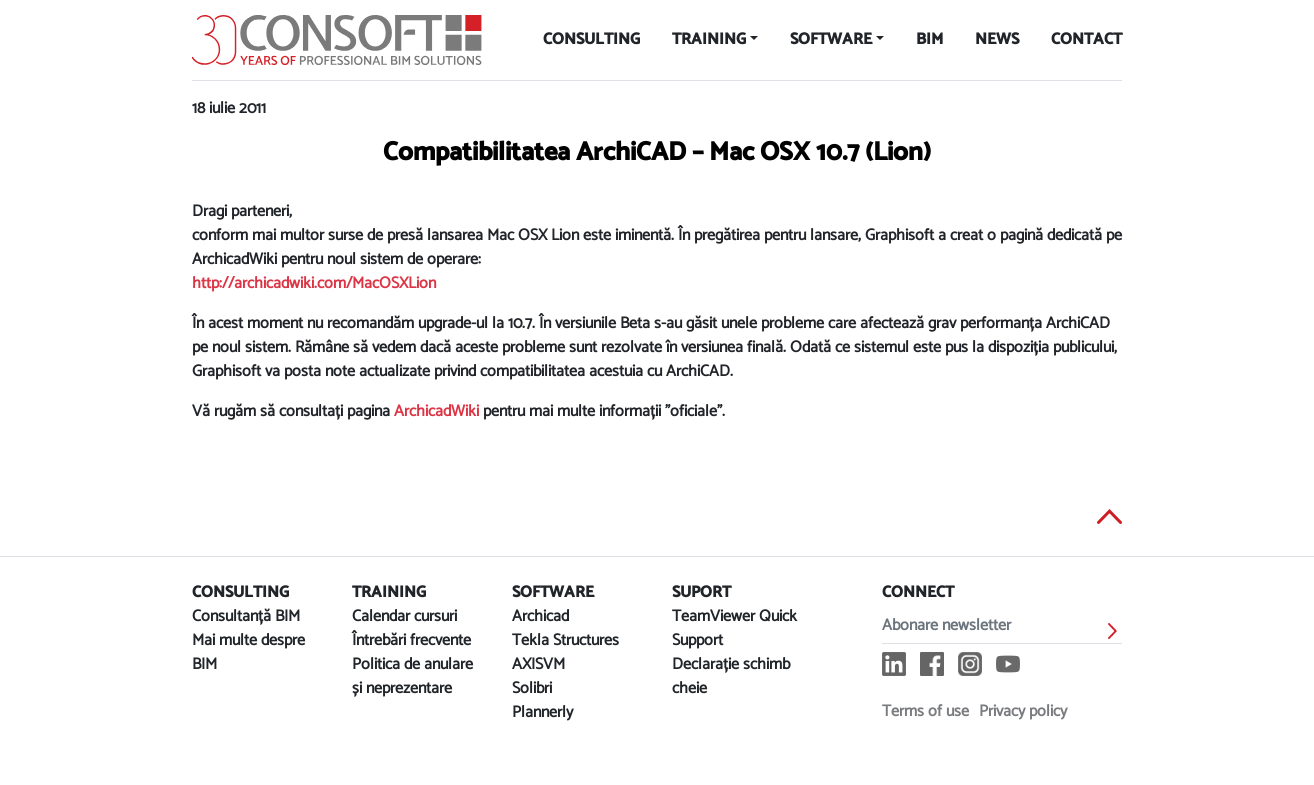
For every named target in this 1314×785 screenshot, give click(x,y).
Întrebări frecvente (411, 640)
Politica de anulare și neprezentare (412, 676)
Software (831, 39)
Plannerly (542, 712)
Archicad (540, 616)
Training (709, 39)
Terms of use (925, 711)
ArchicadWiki (436, 411)
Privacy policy (1023, 711)
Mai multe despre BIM (248, 652)
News (997, 39)
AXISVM (538, 664)
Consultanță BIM (246, 616)
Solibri (532, 688)
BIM (929, 39)
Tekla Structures (565, 640)
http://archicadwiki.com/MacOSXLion (314, 283)
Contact (1086, 39)
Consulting (591, 39)
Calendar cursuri (404, 616)
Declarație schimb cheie (731, 676)
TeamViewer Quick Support (734, 628)
